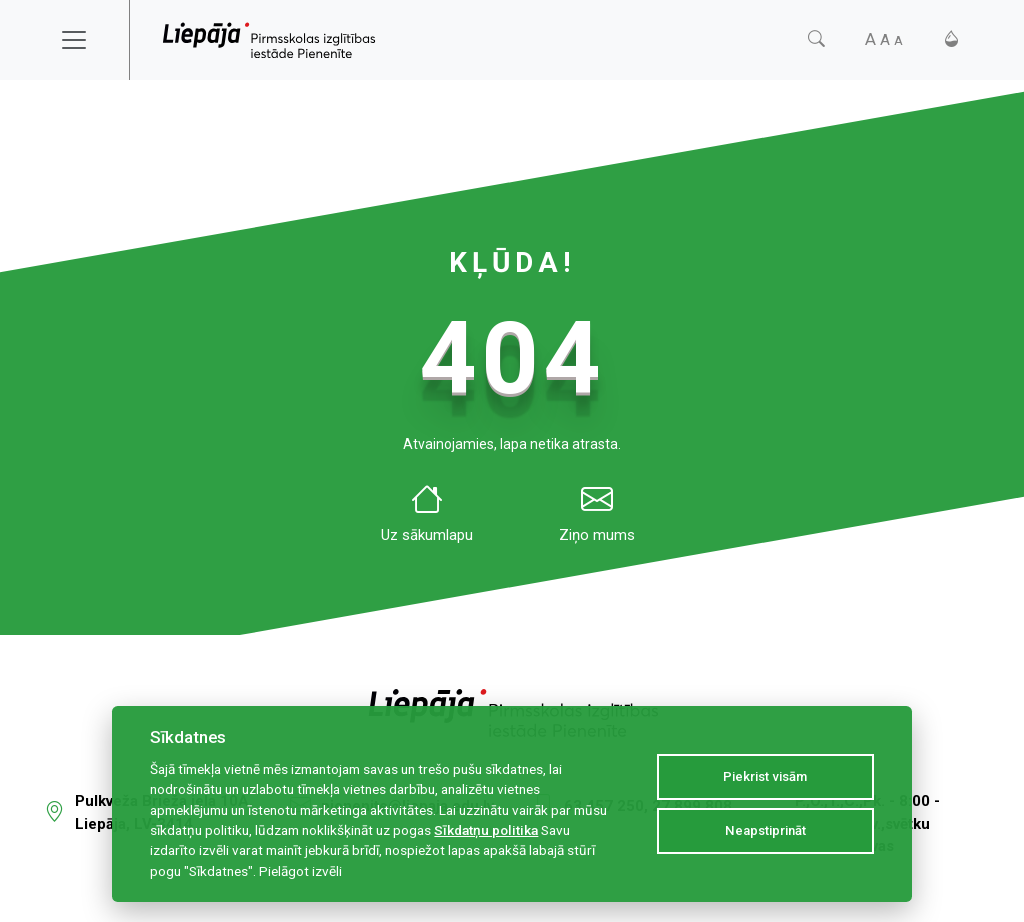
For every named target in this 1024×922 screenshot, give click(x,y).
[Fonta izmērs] (884, 39)
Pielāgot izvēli (300, 871)
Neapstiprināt (765, 830)
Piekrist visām (765, 776)
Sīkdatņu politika (486, 830)
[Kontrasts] (951, 39)
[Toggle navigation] (87, 40)
